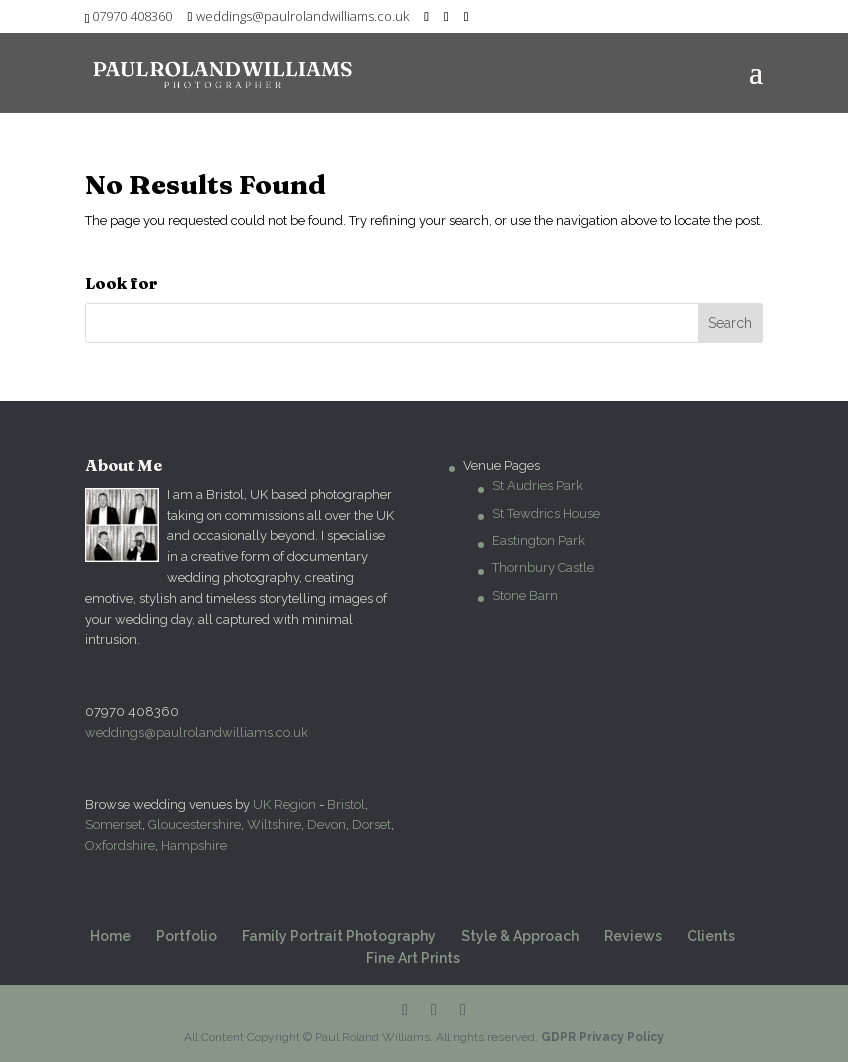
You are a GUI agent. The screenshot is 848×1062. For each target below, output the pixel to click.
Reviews (633, 936)
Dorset (371, 824)
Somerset (113, 824)
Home (110, 936)
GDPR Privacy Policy (602, 1037)
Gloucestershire (194, 824)
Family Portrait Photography (339, 936)
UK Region (284, 804)
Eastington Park (538, 540)
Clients (711, 936)
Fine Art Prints (413, 958)
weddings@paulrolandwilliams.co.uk (196, 732)
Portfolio (186, 936)
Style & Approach (520, 936)
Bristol (346, 804)
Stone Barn (525, 595)
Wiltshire (274, 824)
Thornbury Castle (543, 567)
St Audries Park (537, 485)
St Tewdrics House (546, 513)
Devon (326, 824)
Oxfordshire (120, 845)
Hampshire (194, 845)
